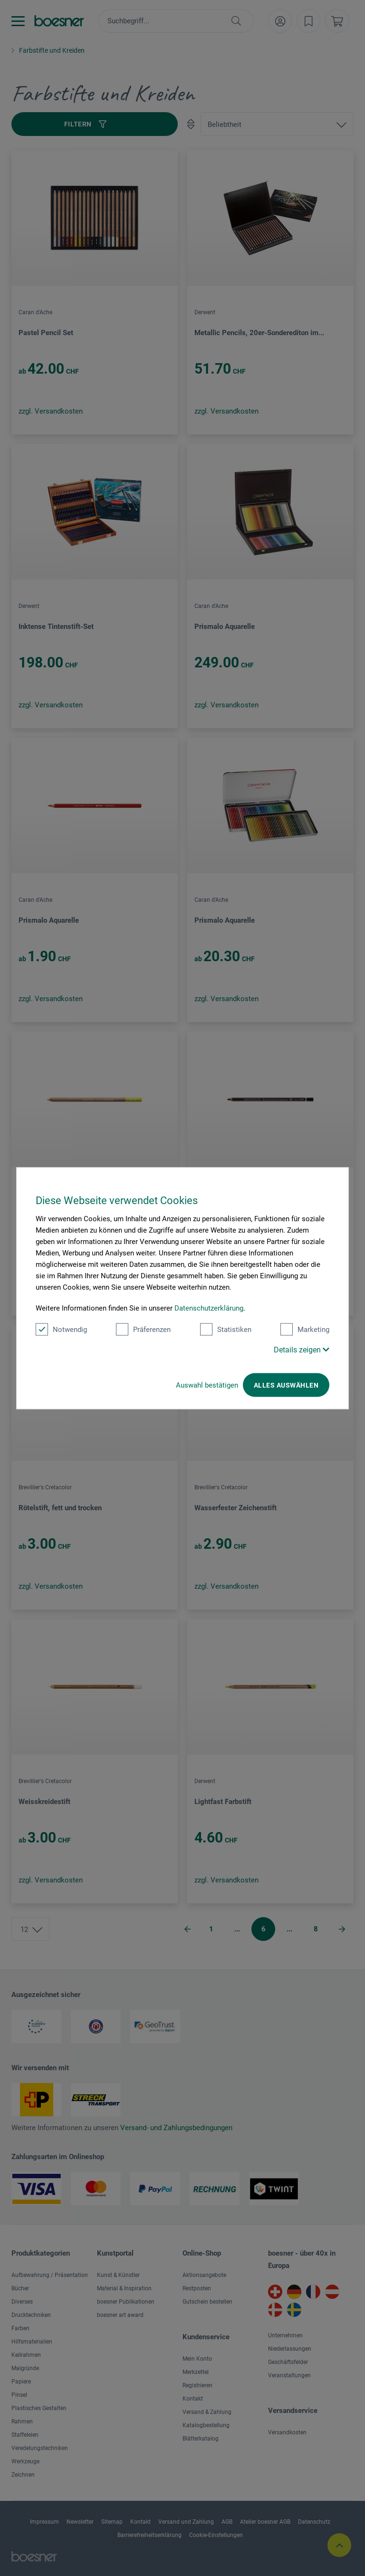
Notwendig (61, 1329)
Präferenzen (143, 1329)
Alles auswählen (286, 1385)
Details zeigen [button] (301, 1349)
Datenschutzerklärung (208, 1307)
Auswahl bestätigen (207, 1384)
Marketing (304, 1329)
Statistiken (225, 1329)
